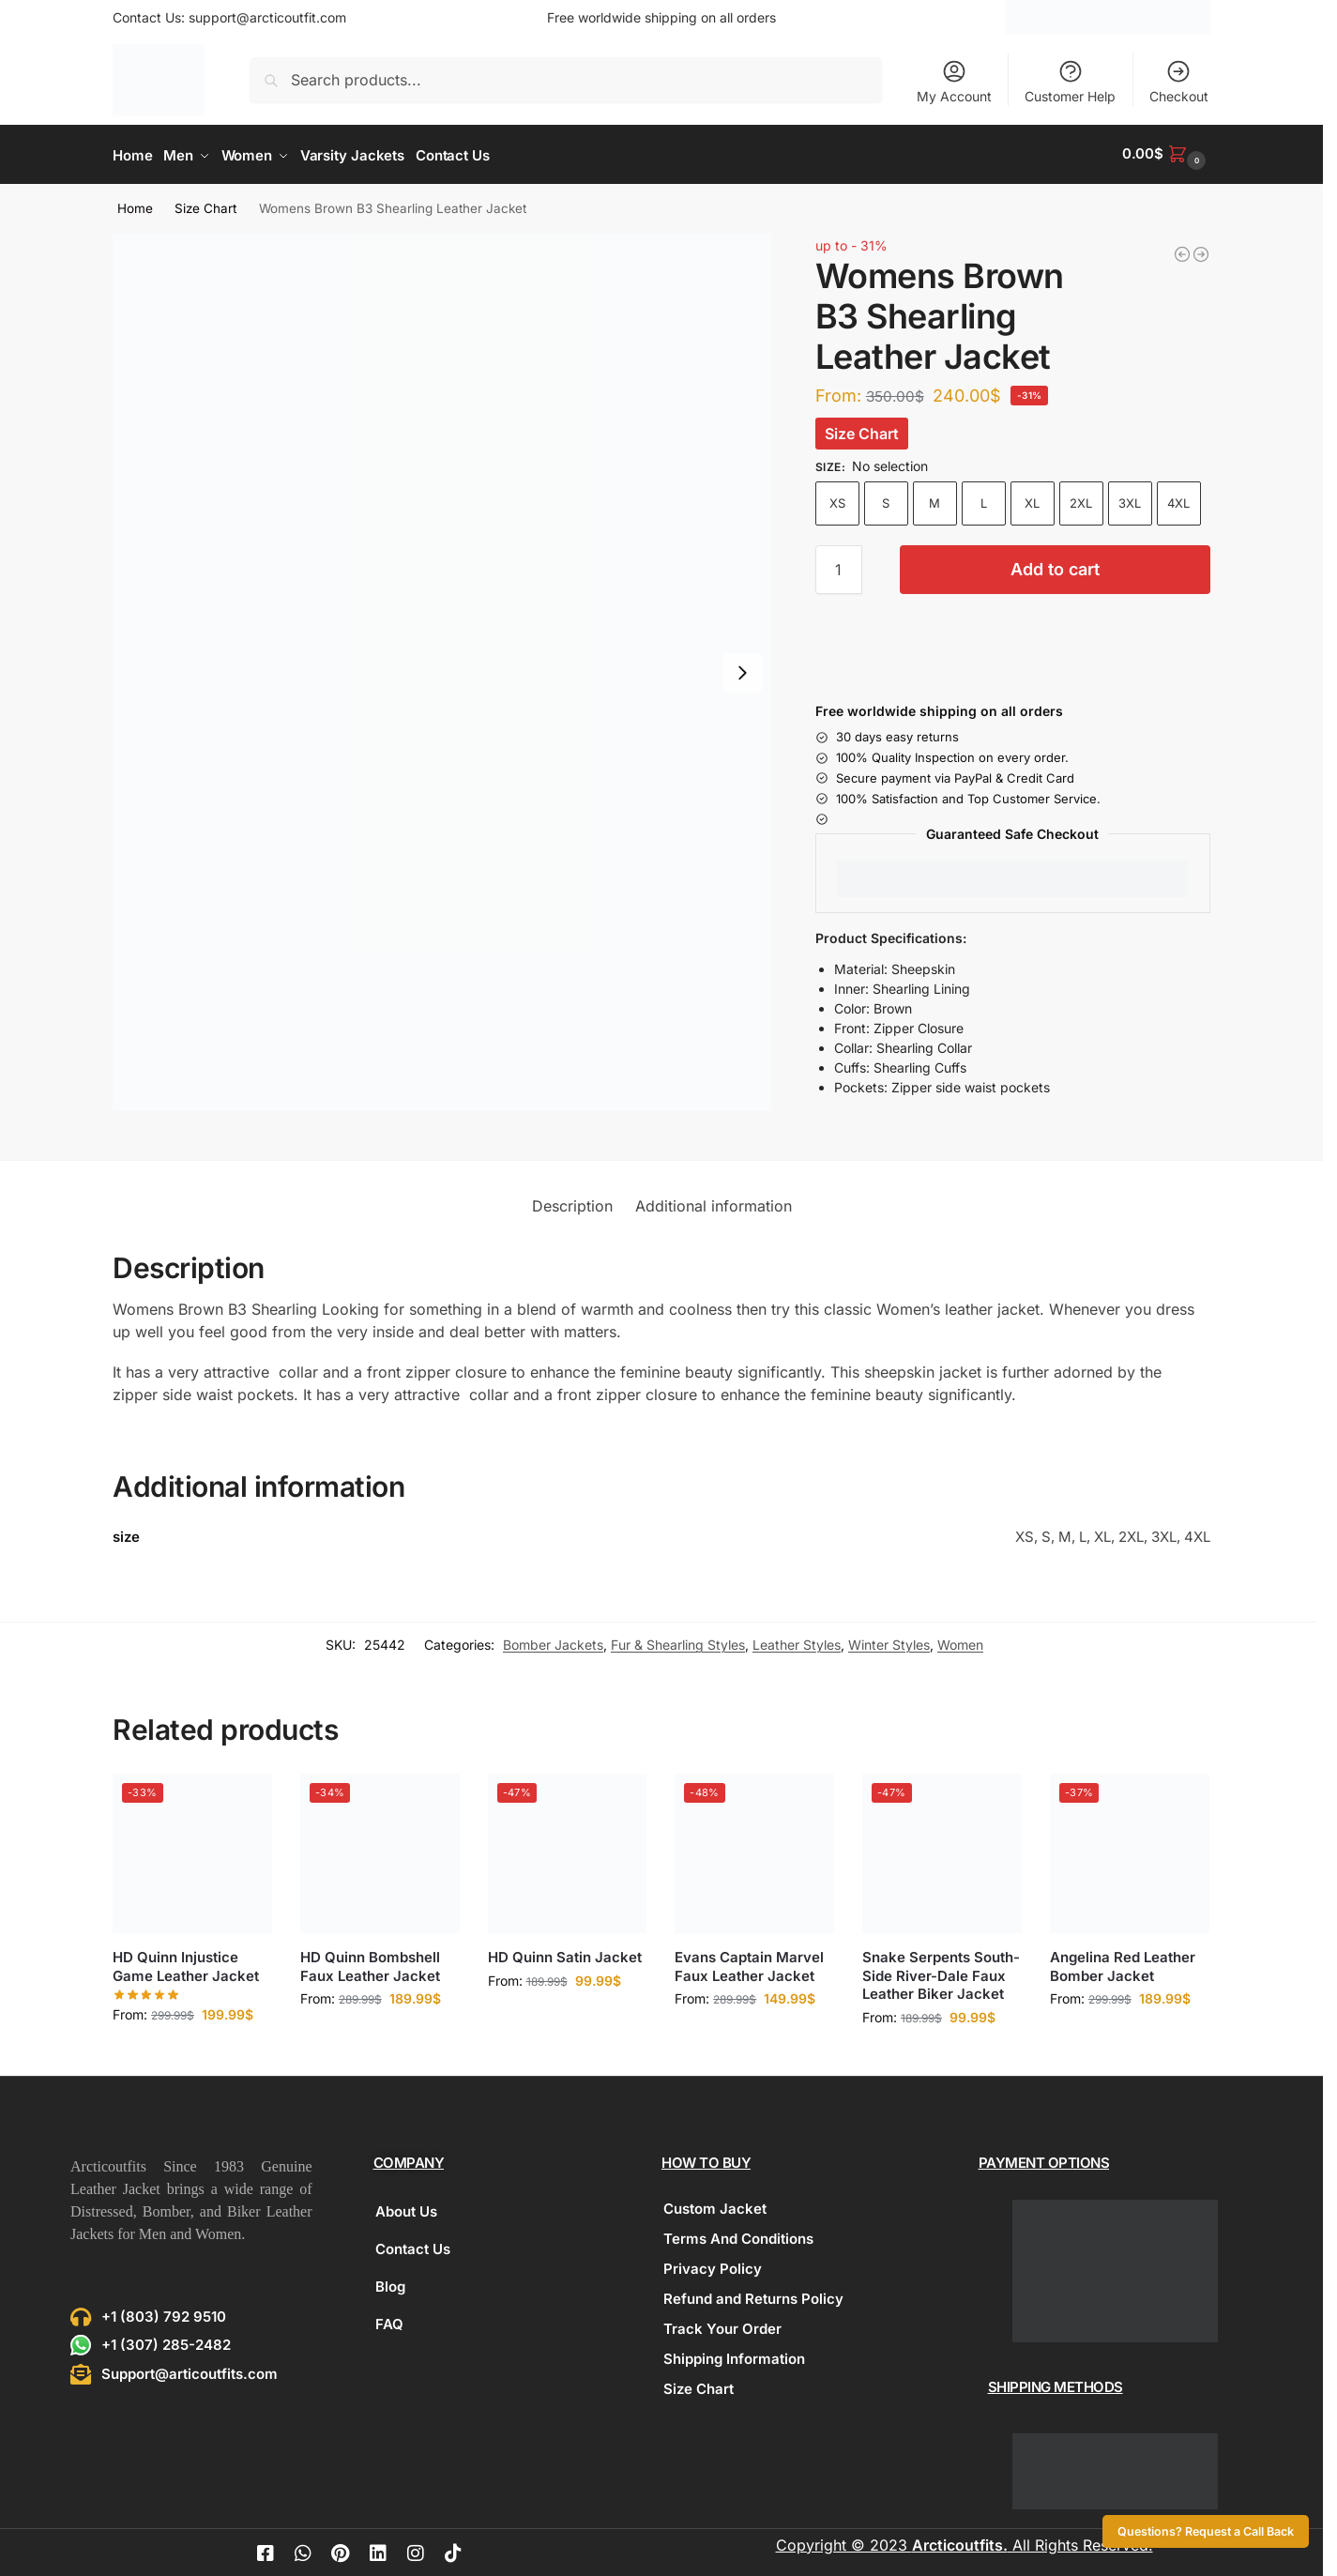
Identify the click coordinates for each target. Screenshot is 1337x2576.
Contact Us (412, 2245)
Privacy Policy (712, 2265)
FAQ (389, 2320)
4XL (1178, 499)
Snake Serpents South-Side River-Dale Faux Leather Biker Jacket (941, 1972)
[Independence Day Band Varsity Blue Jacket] (1182, 250)
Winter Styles (889, 1642)
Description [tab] (572, 1203)
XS (837, 499)
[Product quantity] (838, 565)
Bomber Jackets (553, 1642)
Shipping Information (734, 2355)
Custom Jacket (715, 2205)
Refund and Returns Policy (753, 2295)
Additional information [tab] (713, 1203)
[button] (1166, 153)
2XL (1081, 499)
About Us (406, 2208)
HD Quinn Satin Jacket (565, 1954)
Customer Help (1070, 81)
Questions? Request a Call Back (1205, 2531)
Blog (390, 2283)
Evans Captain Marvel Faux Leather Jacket (749, 1963)
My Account (954, 81)
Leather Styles (796, 1642)
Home (135, 205)
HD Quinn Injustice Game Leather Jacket (186, 1963)
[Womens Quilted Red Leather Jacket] (1201, 250)
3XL (1129, 499)
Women (960, 1642)
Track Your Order (722, 2325)
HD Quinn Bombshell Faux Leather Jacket (370, 1963)
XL (1032, 499)
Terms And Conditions (738, 2235)
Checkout (1178, 81)
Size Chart (205, 205)
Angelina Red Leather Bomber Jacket (1122, 1963)
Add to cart (1055, 565)
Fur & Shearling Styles (678, 1642)
